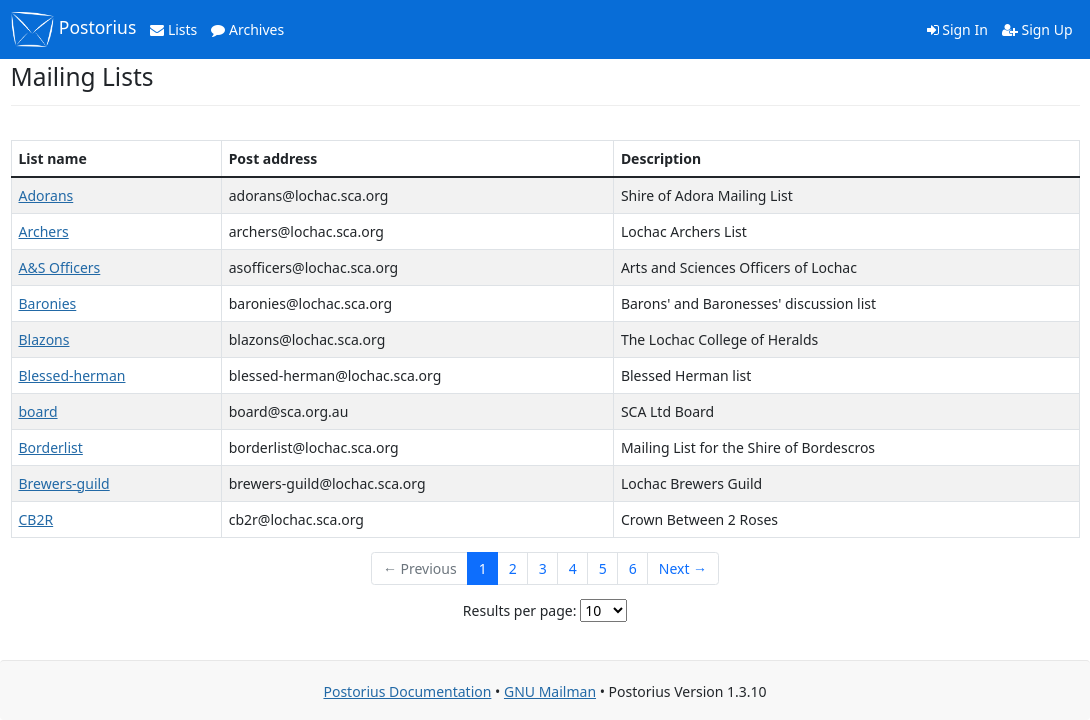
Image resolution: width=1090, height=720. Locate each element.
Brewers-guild (64, 483)
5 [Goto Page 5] (603, 568)
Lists (173, 29)
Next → (683, 568)
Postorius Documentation (407, 691)
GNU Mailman (550, 691)
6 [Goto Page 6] (633, 568)
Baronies (48, 303)
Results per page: (520, 610)
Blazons (44, 339)
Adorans (46, 195)
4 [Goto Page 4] (573, 568)
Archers (44, 231)
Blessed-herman (72, 375)
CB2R (36, 519)
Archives (247, 29)
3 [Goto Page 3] (543, 568)
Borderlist (51, 447)
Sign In (957, 29)
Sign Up (1037, 29)
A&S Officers (60, 267)
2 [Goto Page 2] (513, 568)
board (38, 411)
